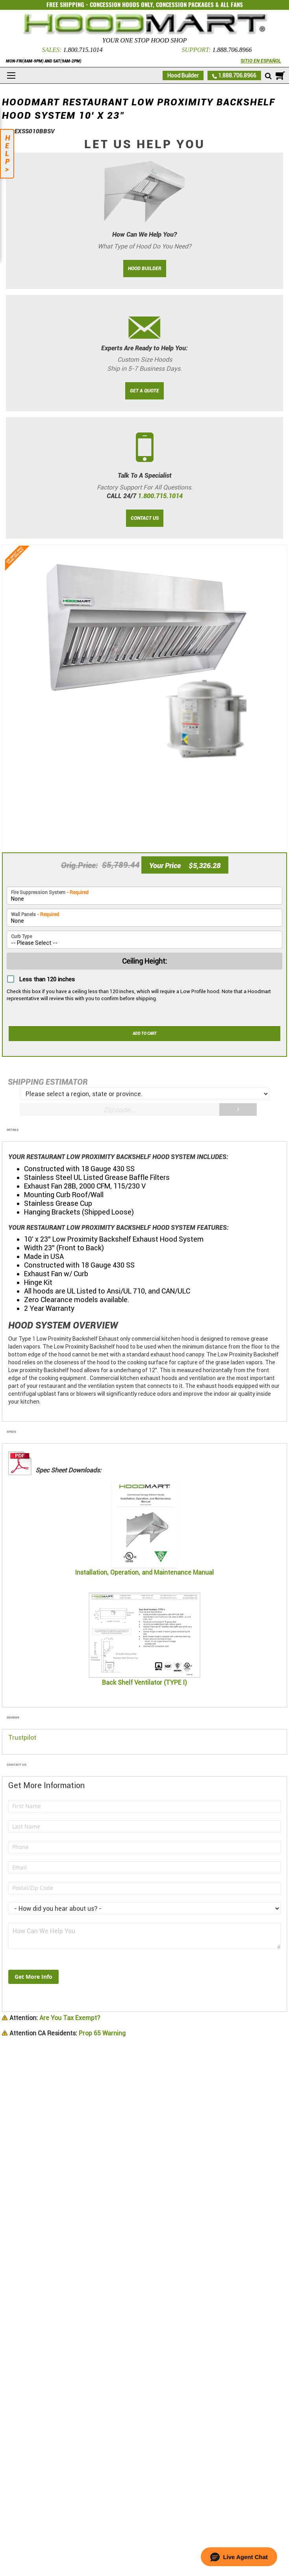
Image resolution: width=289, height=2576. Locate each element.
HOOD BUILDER (144, 268)
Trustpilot (22, 1737)
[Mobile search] (268, 76)
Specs (11, 1431)
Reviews (13, 1717)
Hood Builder (183, 75)
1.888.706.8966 (232, 49)
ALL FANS (231, 5)
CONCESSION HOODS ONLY (121, 5)
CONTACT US (145, 518)
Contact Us (16, 1764)
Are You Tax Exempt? (54, 2018)
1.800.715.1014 (82, 49)
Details (13, 1130)
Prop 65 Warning (67, 2033)
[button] (239, 2556)
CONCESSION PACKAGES (185, 5)
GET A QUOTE (144, 391)
